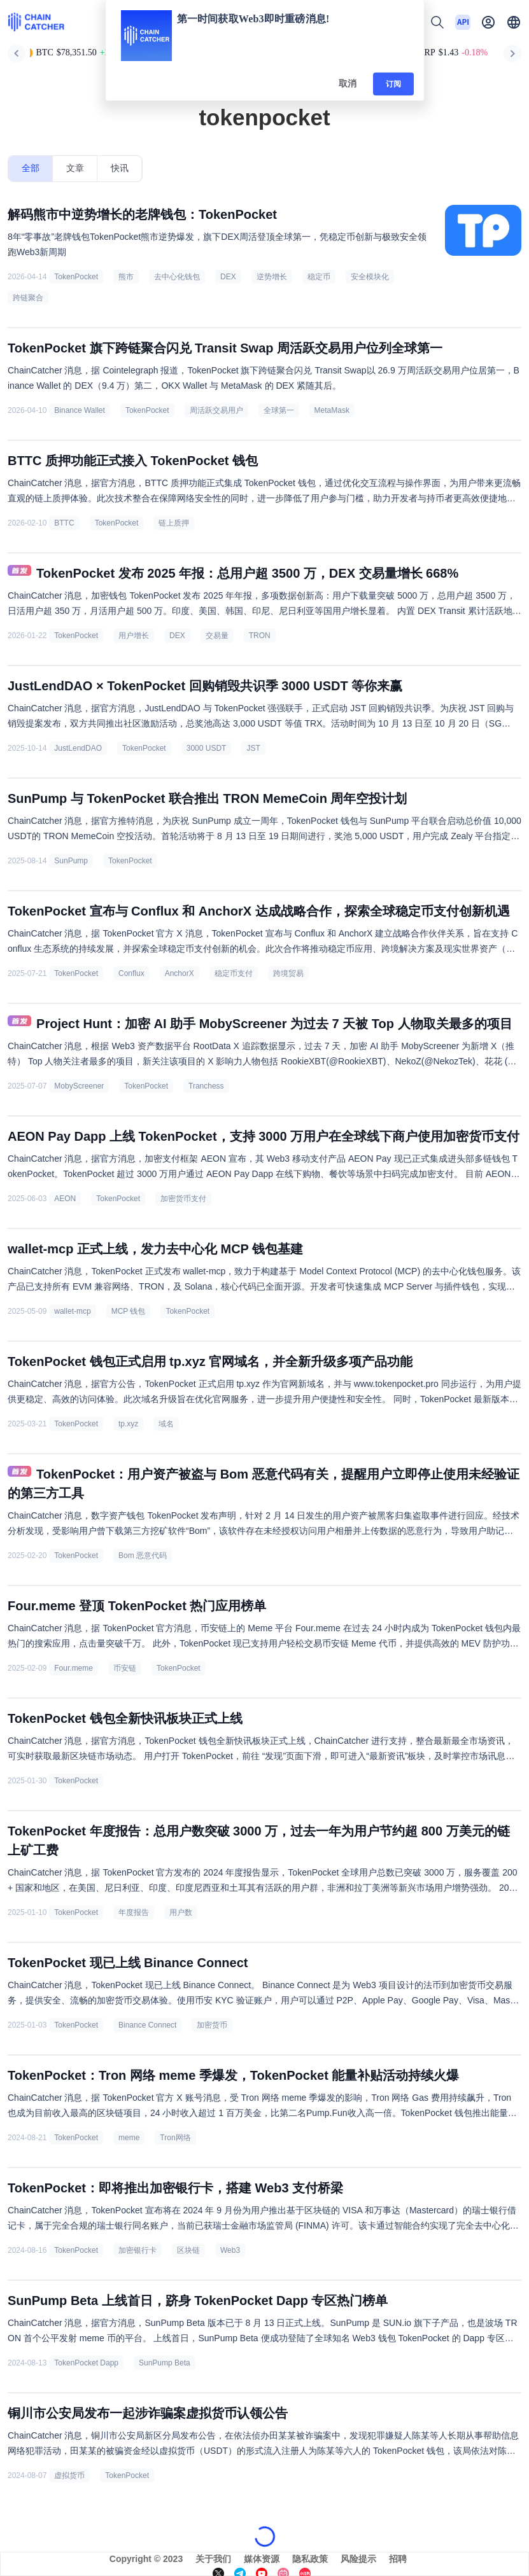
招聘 (398, 2559)
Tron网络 (175, 2137)
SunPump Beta (164, 2362)
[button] (513, 22)
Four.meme (73, 1668)
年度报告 (133, 1912)
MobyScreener (79, 1086)
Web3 (230, 2250)
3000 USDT (207, 748)
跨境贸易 (288, 973)
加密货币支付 (183, 1198)
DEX (228, 276)
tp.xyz (128, 1423)
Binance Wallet (79, 410)
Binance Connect (147, 2025)
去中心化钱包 (177, 276)
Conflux (131, 973)
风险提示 (358, 2559)
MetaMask (331, 410)
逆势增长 (272, 276)
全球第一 (279, 410)
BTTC (64, 523)
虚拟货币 (69, 2475)
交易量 (217, 635)
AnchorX (179, 973)
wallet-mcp (72, 1311)
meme (128, 2137)
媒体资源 (261, 2559)
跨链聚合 (28, 297)
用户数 (180, 1912)
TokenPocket (76, 276)
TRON (260, 635)
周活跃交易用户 (216, 410)
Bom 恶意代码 (142, 1555)
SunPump (71, 860)
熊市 (126, 276)
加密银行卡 (137, 2250)
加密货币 (212, 2025)
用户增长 (133, 635)
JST (253, 748)
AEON (65, 1198)
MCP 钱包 (128, 1311)
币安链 (124, 1668)
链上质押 (174, 523)
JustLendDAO (78, 748)
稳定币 (318, 276)
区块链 (188, 2250)
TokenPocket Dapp (86, 2362)
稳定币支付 (234, 973)
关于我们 (213, 2559)
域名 (166, 1423)
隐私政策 (310, 2559)
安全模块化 (370, 276)
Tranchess (206, 1086)
